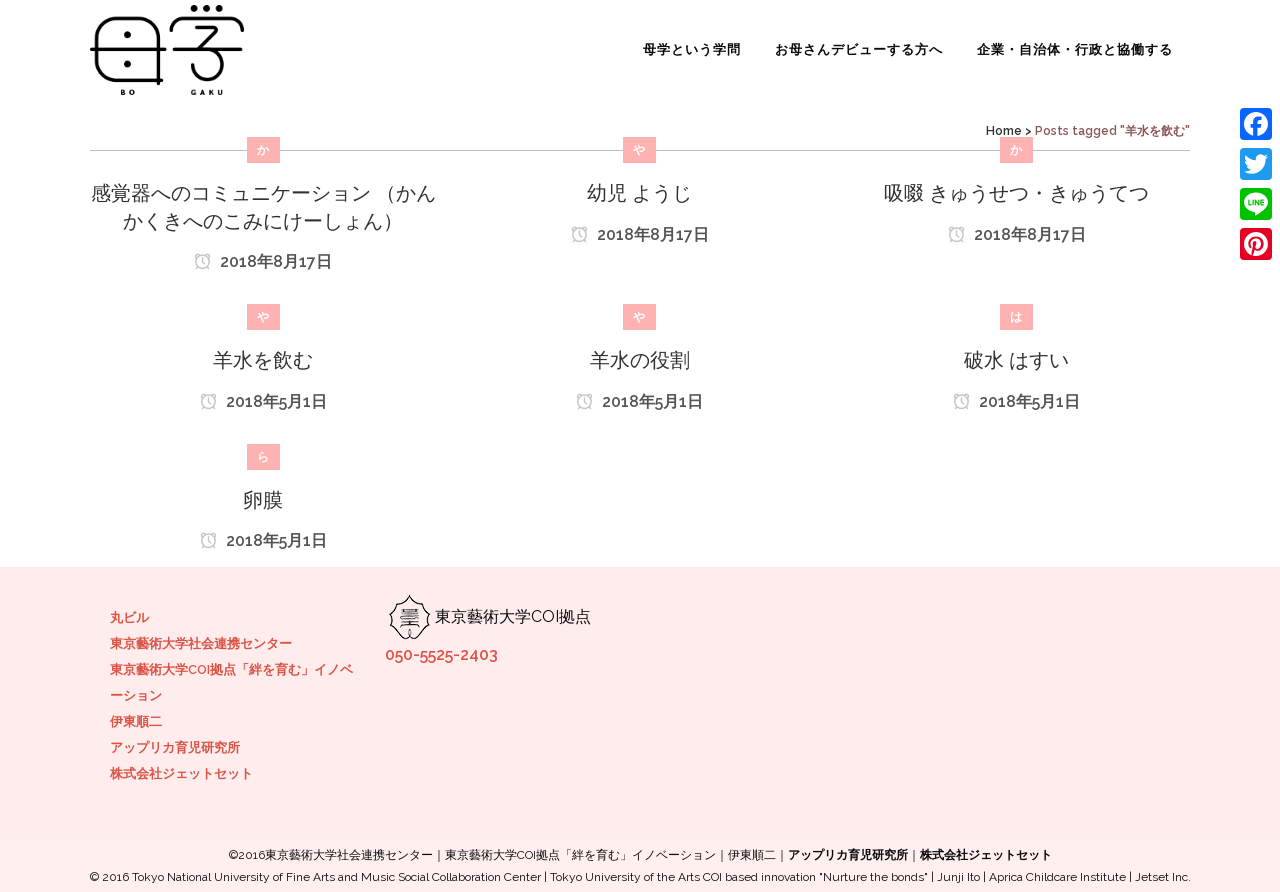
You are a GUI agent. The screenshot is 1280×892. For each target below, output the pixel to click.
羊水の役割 (640, 360)
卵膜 (263, 500)
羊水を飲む (263, 360)
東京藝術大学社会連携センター (201, 643)
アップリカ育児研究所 (175, 747)
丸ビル (129, 617)
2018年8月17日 (263, 261)
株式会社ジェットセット (181, 773)
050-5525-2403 (441, 654)
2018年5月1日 (263, 401)
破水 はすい (1016, 360)
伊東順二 (136, 721)
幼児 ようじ (639, 193)
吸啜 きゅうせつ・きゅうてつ (1016, 193)
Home (1004, 131)
